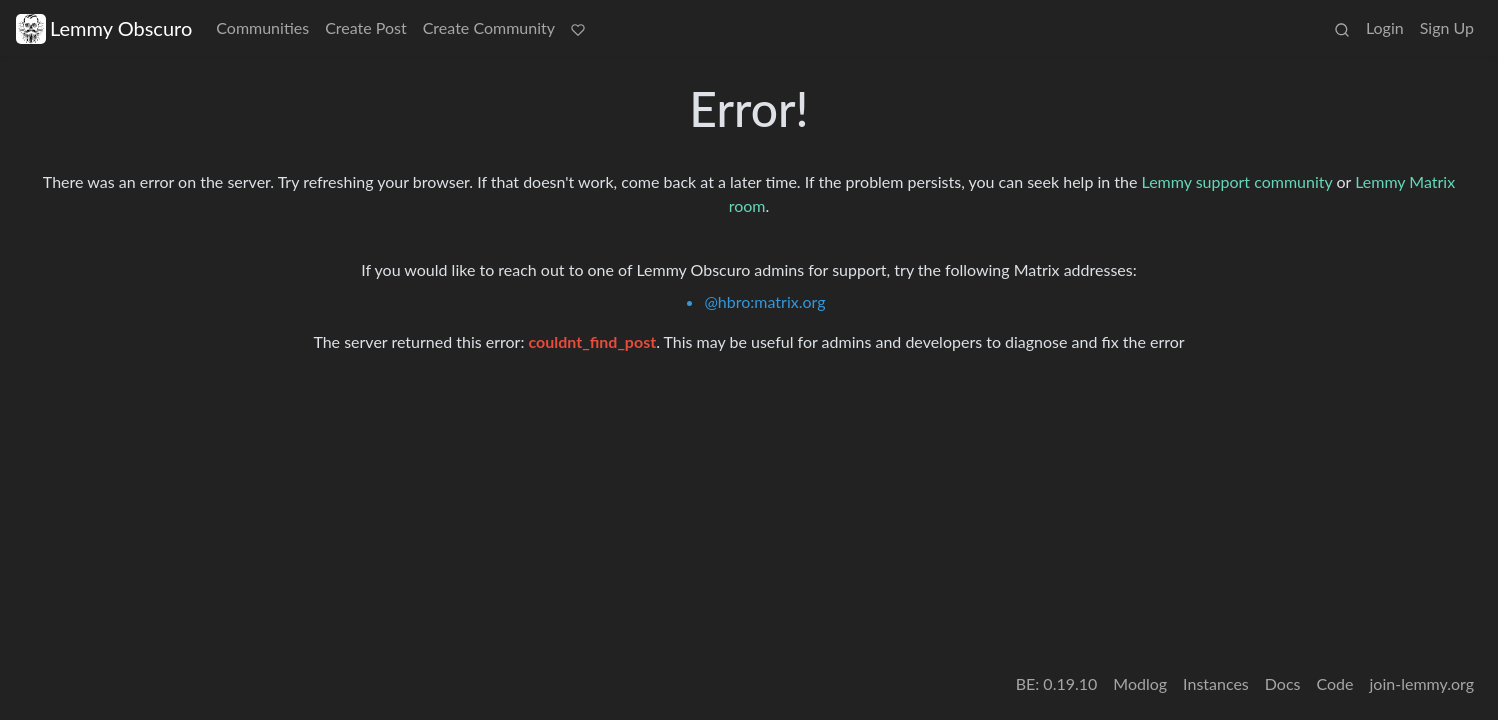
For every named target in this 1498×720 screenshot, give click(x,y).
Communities (262, 27)
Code (1335, 683)
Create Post (366, 27)
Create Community (489, 27)
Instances (1216, 683)
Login (1385, 27)
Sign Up (1447, 27)
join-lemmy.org (1422, 683)
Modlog (1140, 683)
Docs (1283, 683)
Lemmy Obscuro (104, 28)
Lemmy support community (1237, 181)
